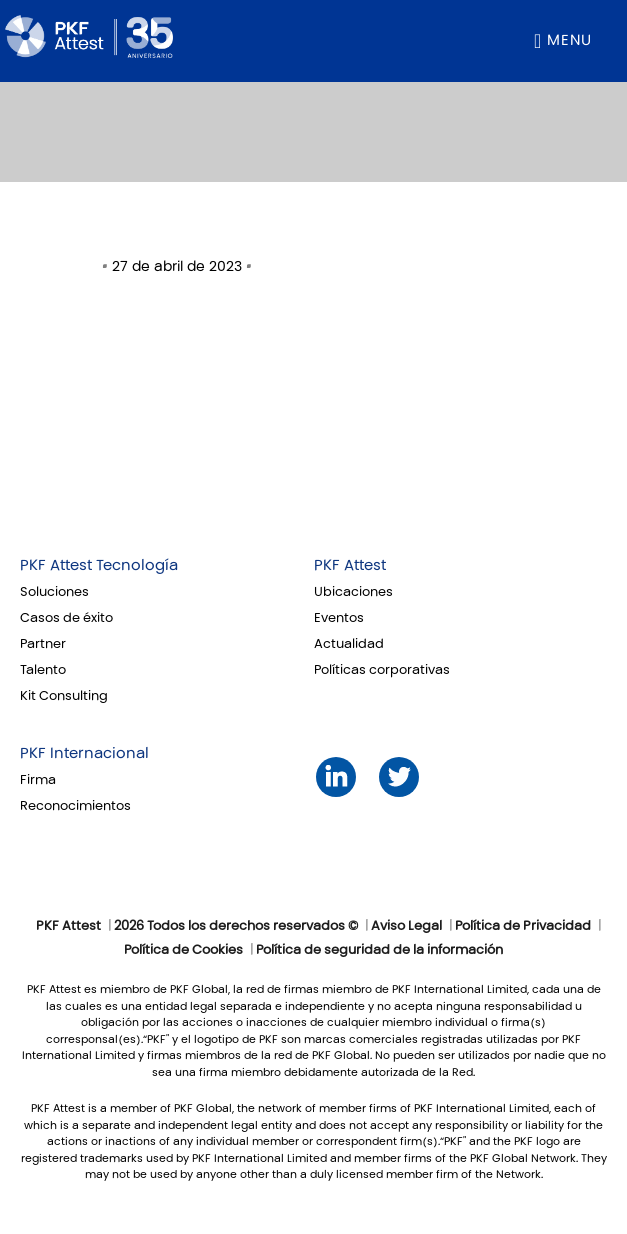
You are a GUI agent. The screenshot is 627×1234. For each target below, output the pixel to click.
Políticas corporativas (382, 670)
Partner (43, 644)
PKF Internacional (84, 753)
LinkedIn (336, 776)
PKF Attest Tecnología (99, 565)
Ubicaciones (353, 592)
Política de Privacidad (523, 926)
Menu (569, 40)
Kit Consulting (64, 696)
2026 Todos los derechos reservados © (236, 926)
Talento (43, 670)
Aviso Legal (406, 926)
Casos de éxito (66, 618)
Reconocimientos (75, 806)
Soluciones (54, 592)
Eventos (339, 618)
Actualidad (349, 644)
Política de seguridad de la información (379, 950)
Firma (38, 780)
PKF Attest (350, 565)
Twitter (399, 776)
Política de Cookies (183, 950)
